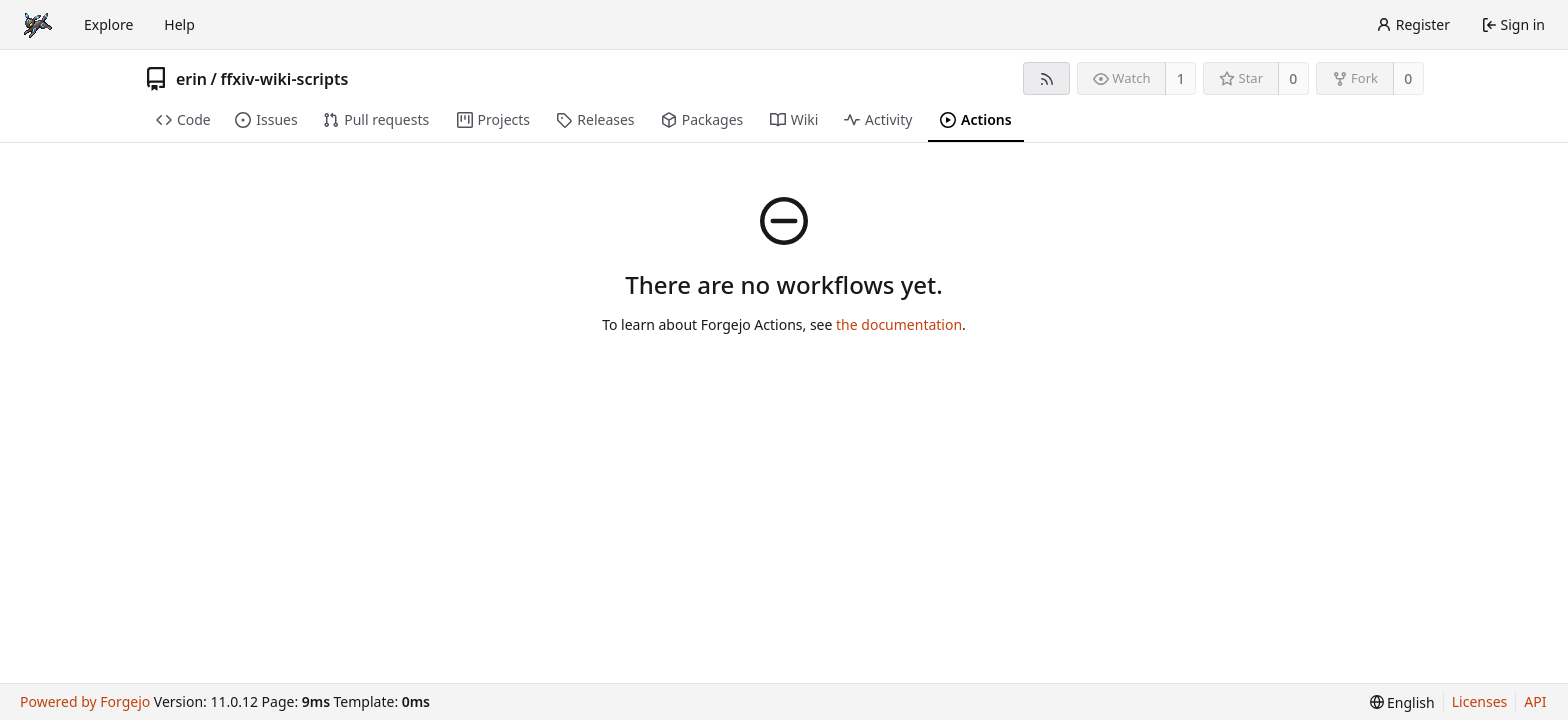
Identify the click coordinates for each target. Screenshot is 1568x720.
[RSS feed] (1046, 78)
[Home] (38, 25)
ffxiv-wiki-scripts (284, 79)
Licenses (1480, 701)
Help (179, 24)
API (1535, 701)
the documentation (899, 324)
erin (191, 79)
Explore (108, 24)
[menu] (1402, 702)
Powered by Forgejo (85, 701)
